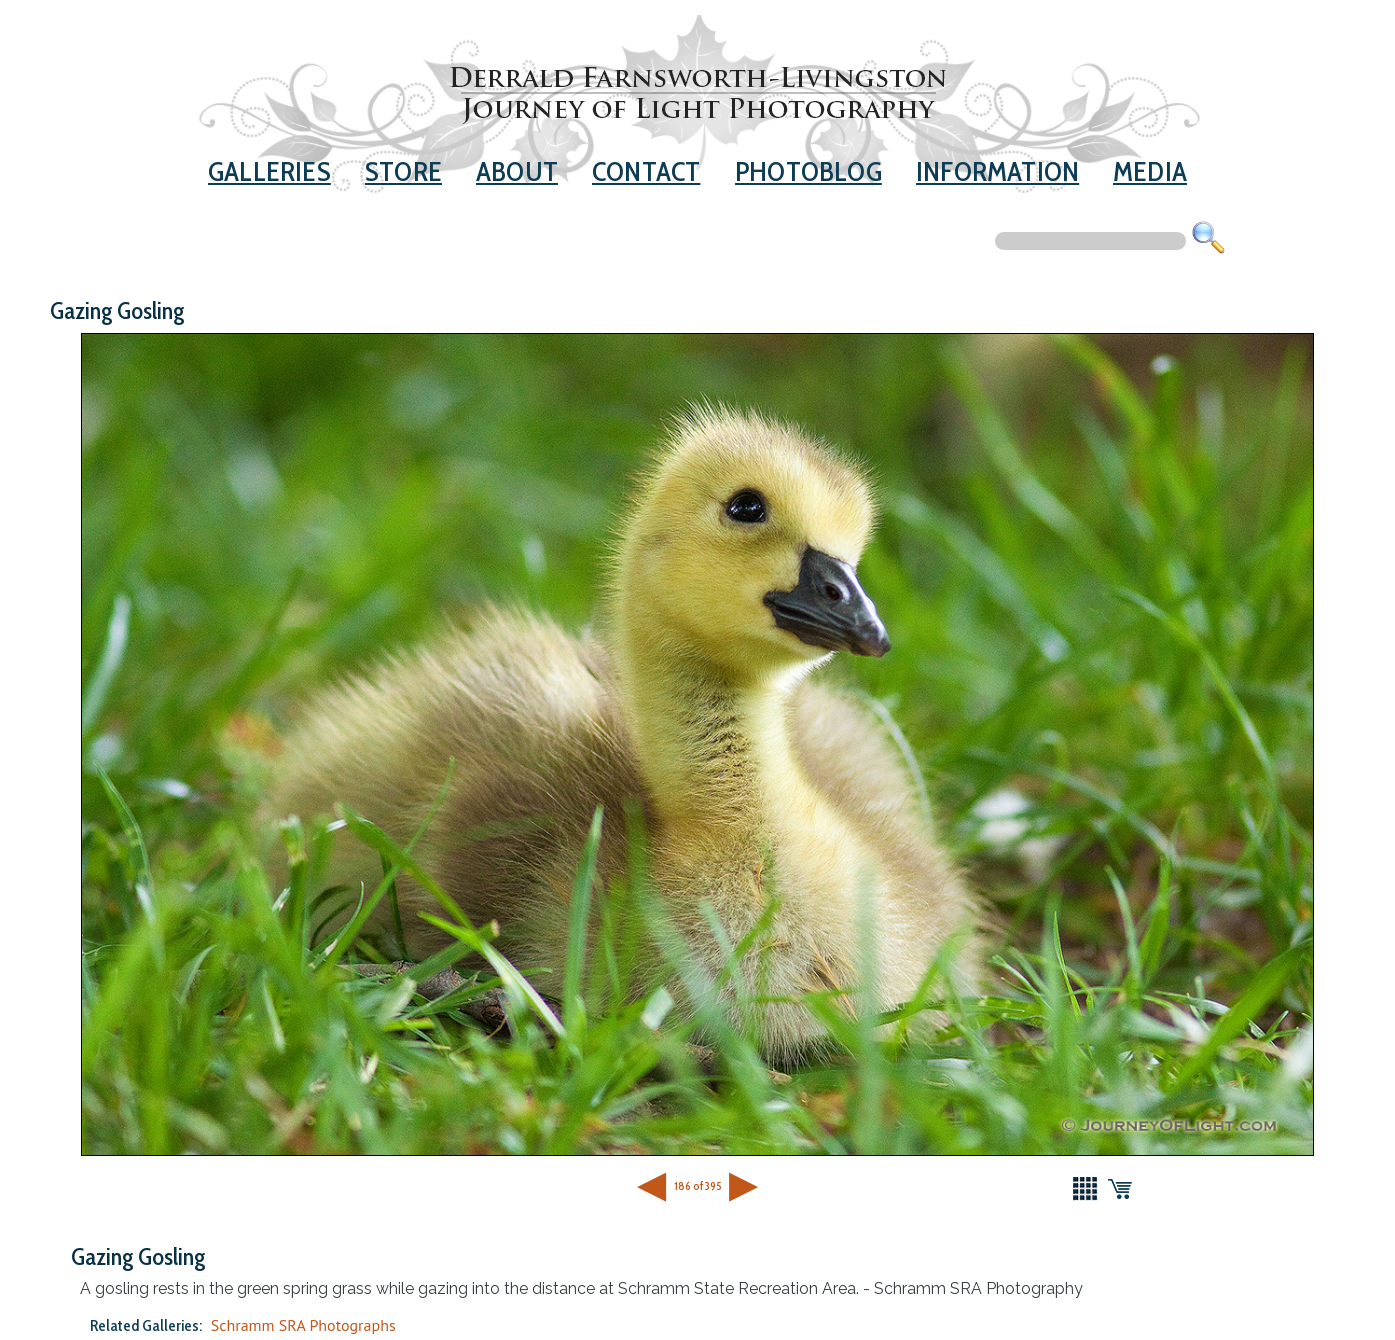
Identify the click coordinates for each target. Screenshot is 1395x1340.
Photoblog (808, 171)
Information (997, 171)
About (517, 171)
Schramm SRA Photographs (303, 1325)
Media (1150, 171)
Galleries (269, 171)
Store (403, 171)
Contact (646, 171)
